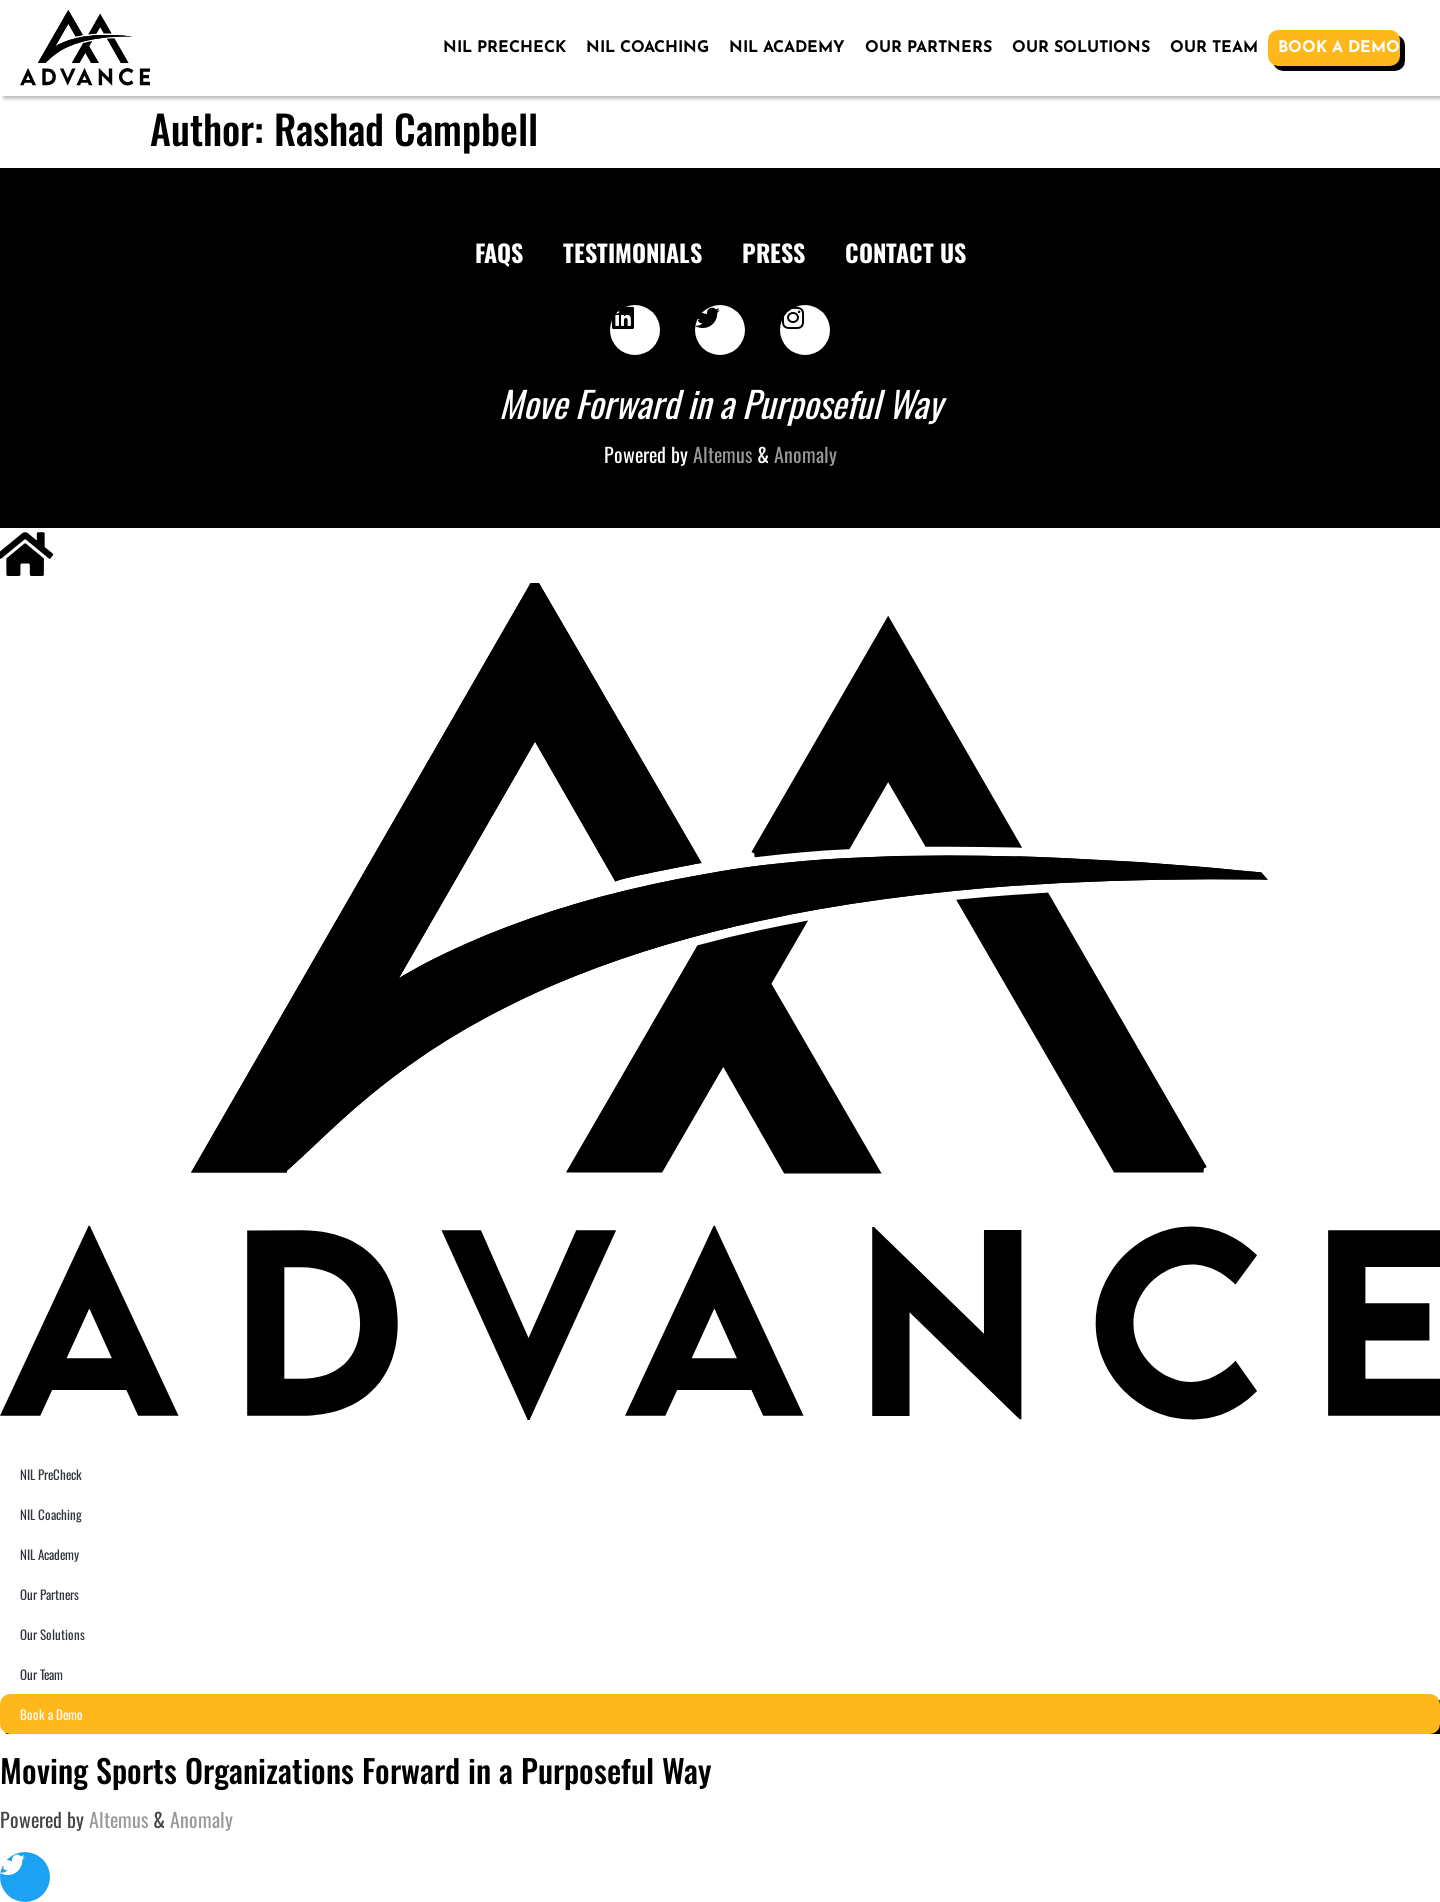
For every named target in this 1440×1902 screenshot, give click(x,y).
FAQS (499, 252)
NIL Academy (787, 48)
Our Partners (928, 48)
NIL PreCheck (504, 48)
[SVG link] (85, 48)
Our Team (1214, 48)
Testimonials (632, 252)
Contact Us (905, 252)
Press (773, 252)
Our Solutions (1081, 48)
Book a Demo (1339, 48)
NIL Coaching (647, 48)
